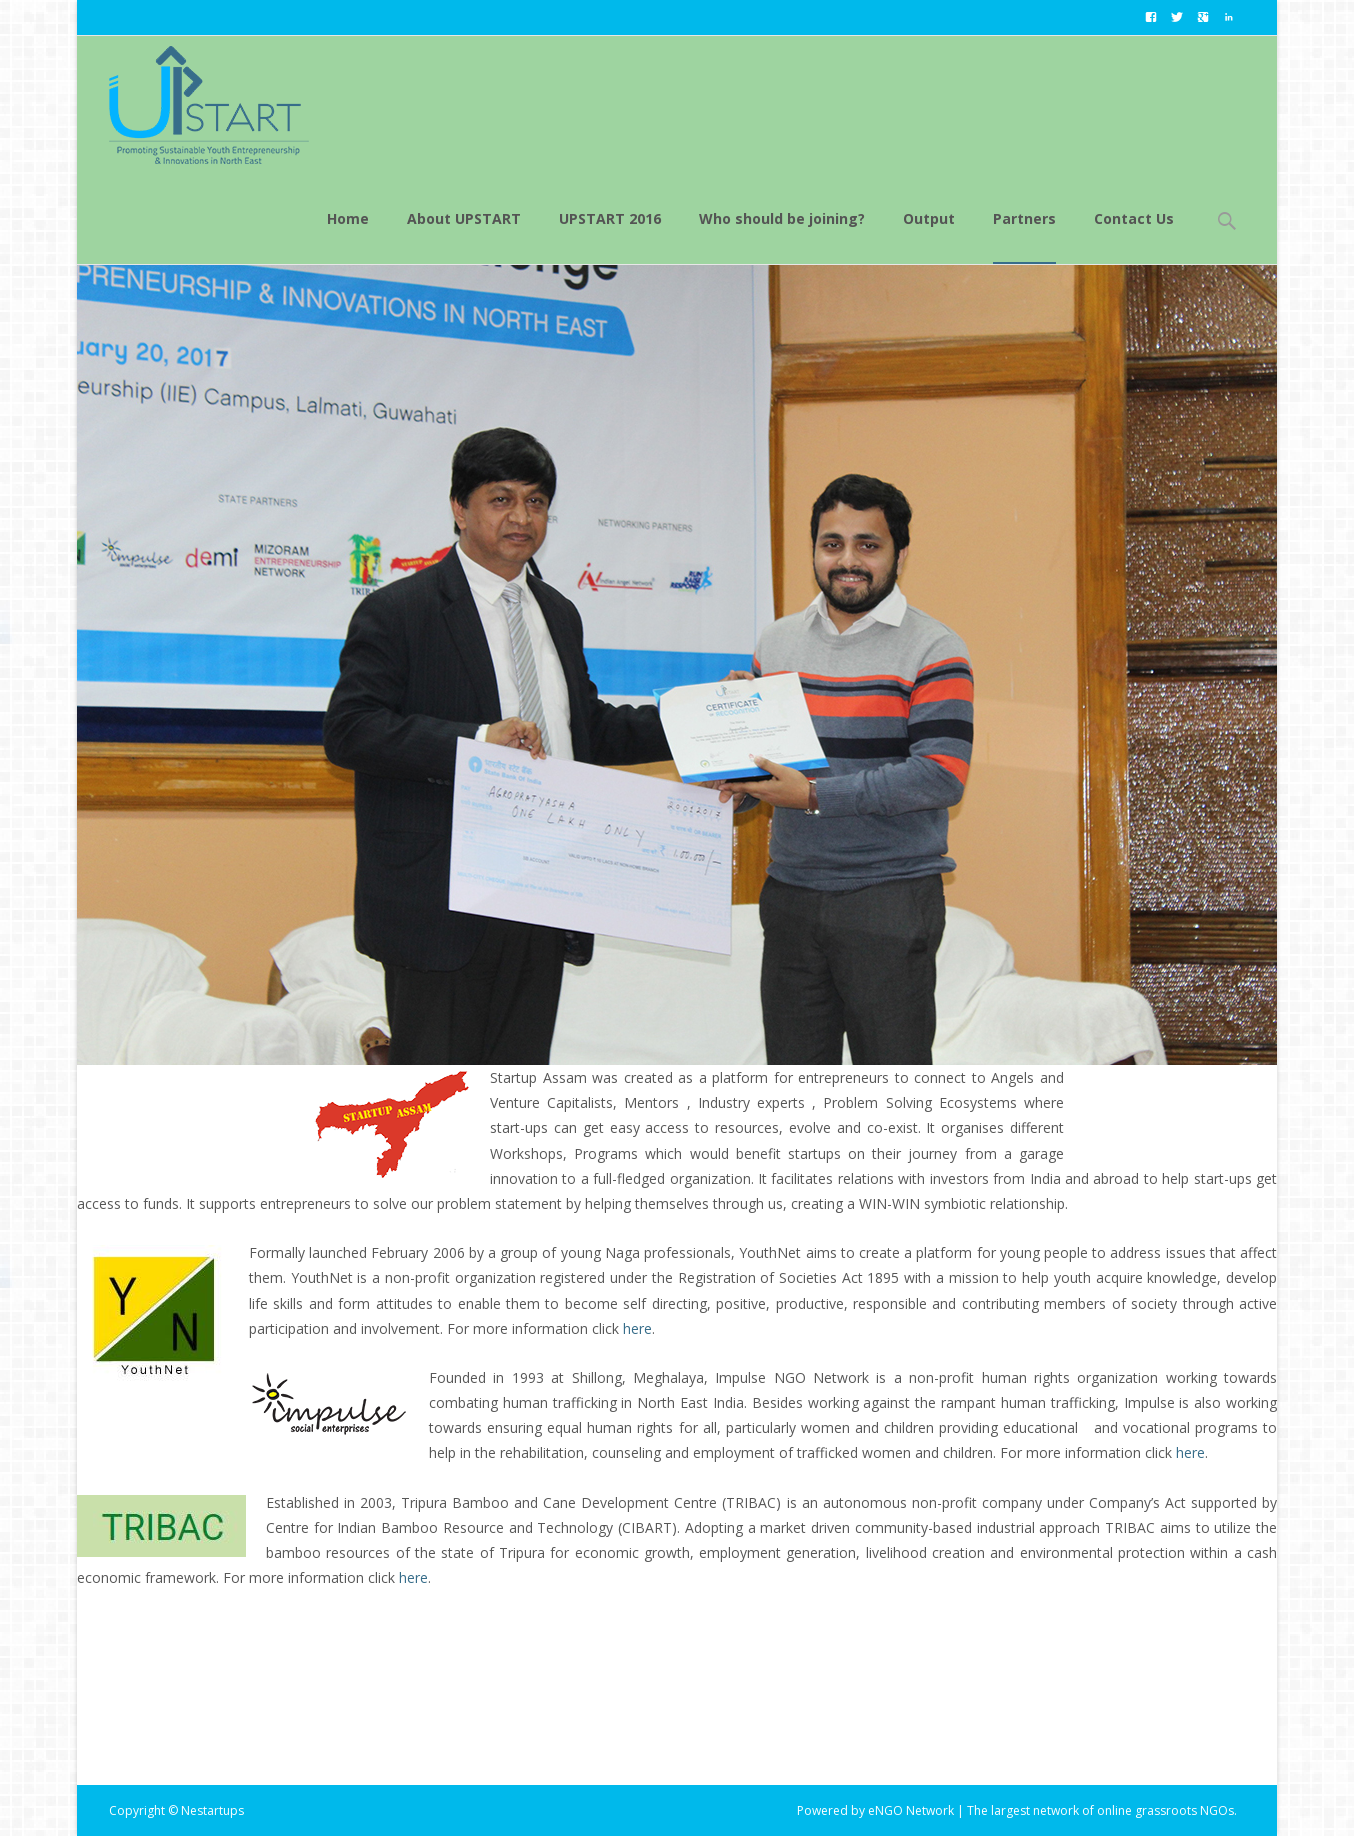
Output (929, 236)
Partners (1024, 236)
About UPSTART (464, 236)
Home (348, 236)
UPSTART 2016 (610, 236)
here (637, 1328)
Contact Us (1134, 236)
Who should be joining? (782, 236)
